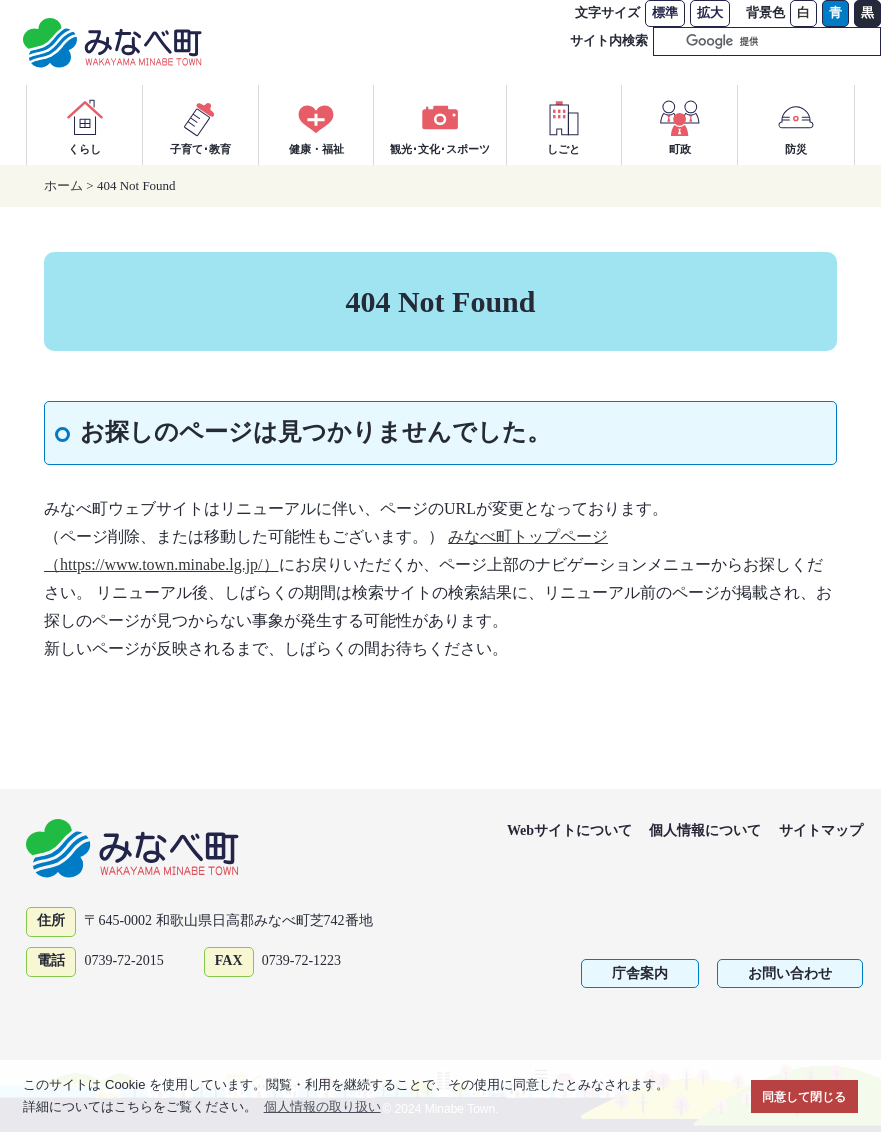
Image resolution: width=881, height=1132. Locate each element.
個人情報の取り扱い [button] (322, 1106)
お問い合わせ (790, 973)
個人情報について (705, 830)
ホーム (63, 185)
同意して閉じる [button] (804, 1096)
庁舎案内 (640, 973)
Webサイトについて (569, 830)
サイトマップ (821, 830)
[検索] (743, 42)
